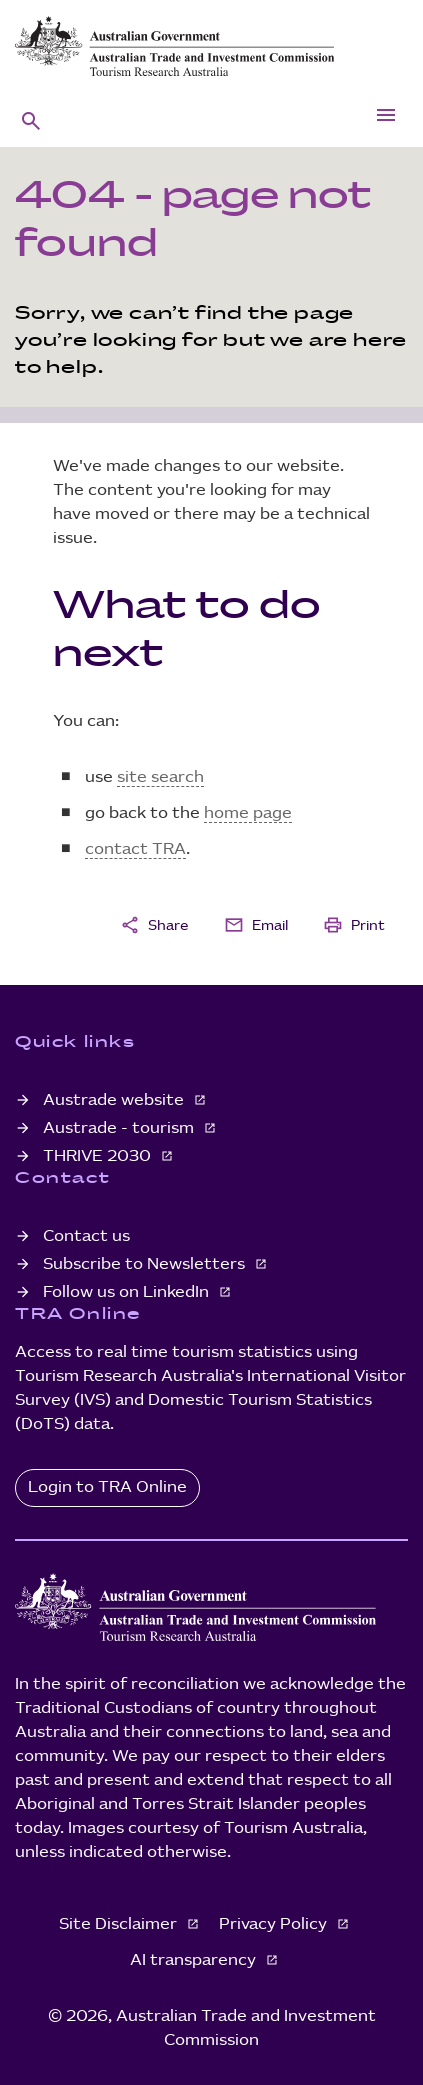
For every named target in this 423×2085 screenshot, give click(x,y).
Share (154, 925)
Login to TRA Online (107, 1487)
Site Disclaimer (120, 1924)
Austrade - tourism (120, 1128)
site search (160, 777)
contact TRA (135, 849)
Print (354, 925)
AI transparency (195, 1960)
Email (256, 925)
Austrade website (115, 1100)
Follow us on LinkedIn (128, 1292)
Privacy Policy (275, 1924)
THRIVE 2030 (99, 1156)
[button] (31, 120)
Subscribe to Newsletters (146, 1264)
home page (248, 813)
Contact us (86, 1236)
